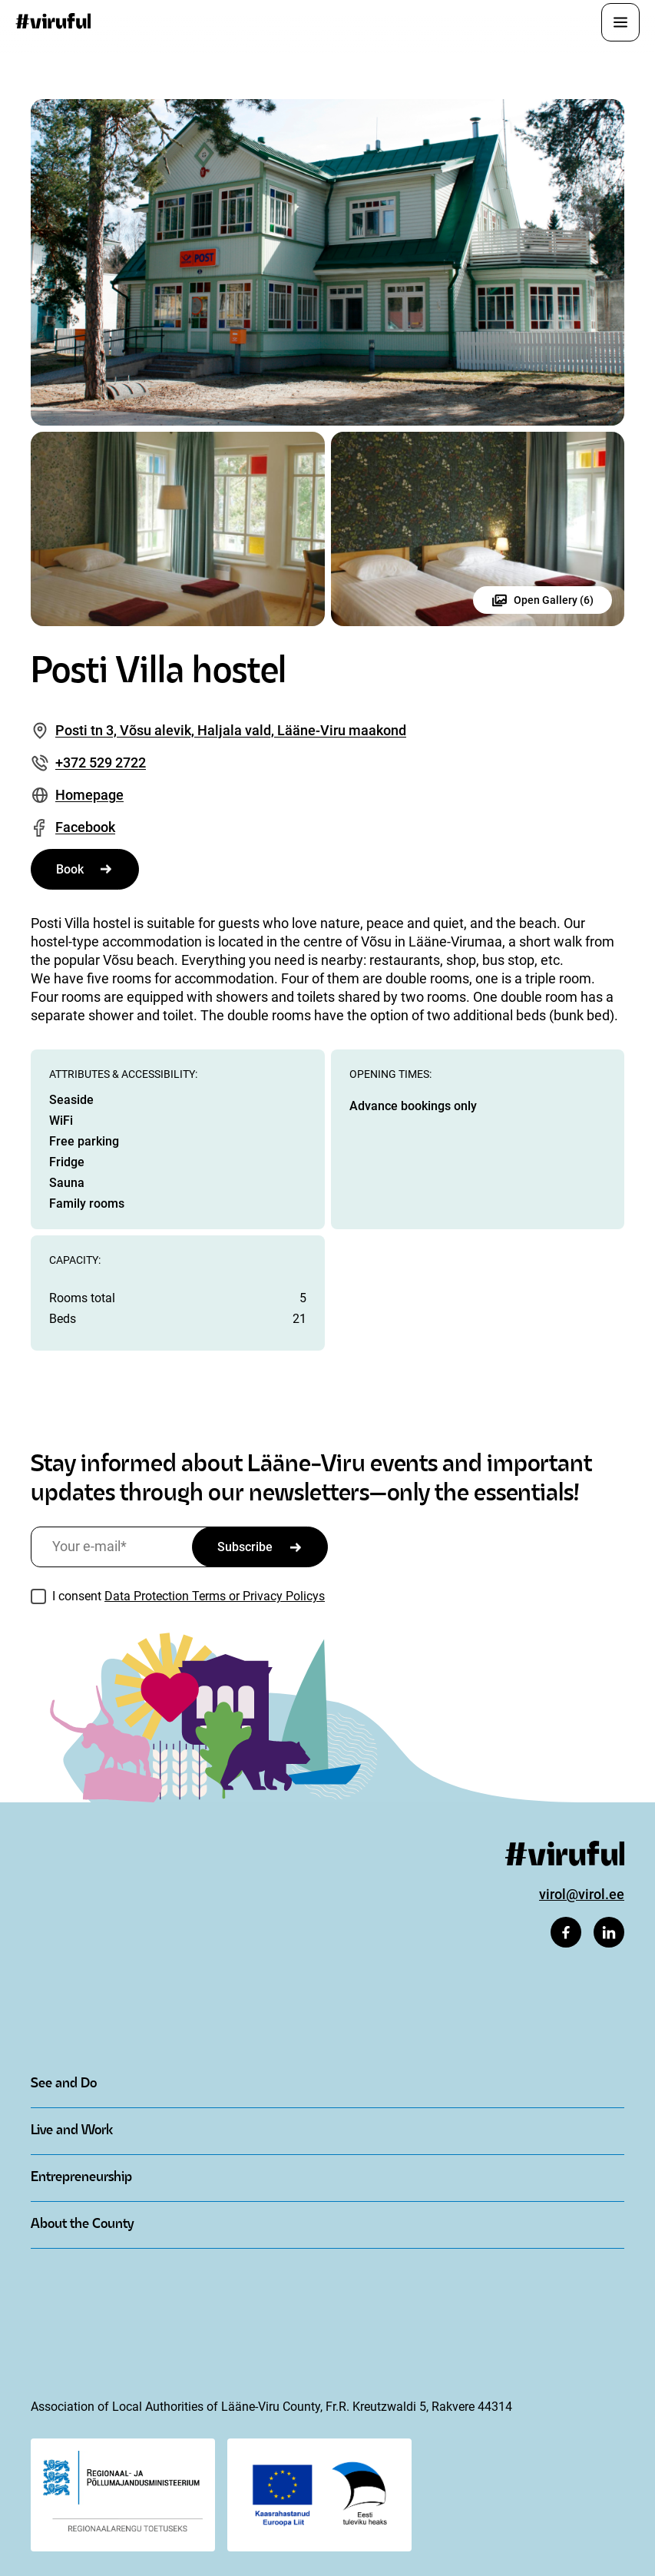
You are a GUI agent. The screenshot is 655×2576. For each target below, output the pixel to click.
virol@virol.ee (581, 1894)
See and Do (64, 2083)
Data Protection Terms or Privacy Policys (214, 1596)
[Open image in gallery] (327, 262)
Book (70, 868)
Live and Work (72, 2130)
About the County (82, 2224)
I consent (188, 1596)
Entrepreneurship (81, 2177)
